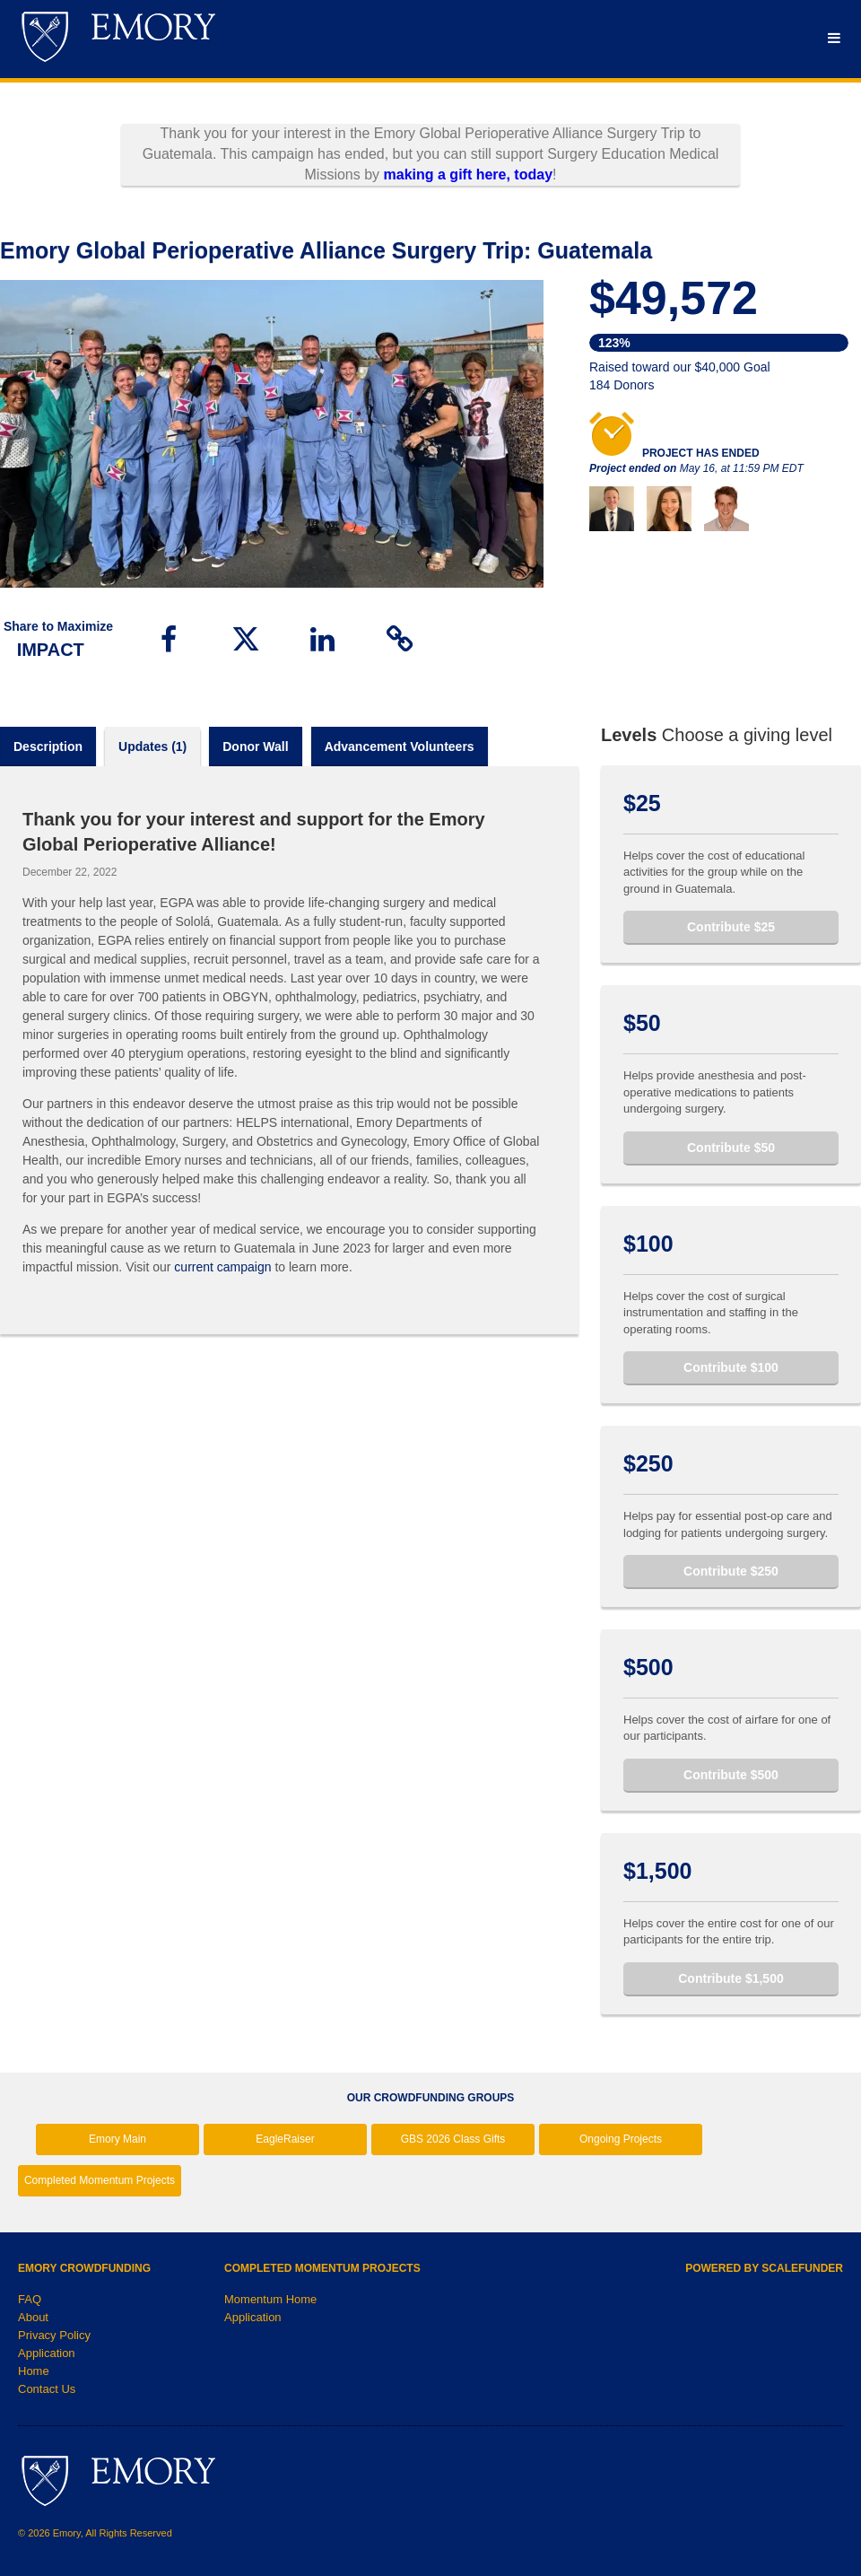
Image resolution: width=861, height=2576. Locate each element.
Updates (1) (152, 746)
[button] (169, 639)
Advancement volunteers (399, 746)
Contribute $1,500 (730, 1978)
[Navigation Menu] (833, 38)
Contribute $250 (730, 1571)
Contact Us (46, 2389)
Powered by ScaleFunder (764, 2268)
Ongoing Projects (620, 2139)
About (33, 2317)
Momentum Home (270, 2299)
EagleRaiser (285, 2139)
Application (46, 2353)
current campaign (222, 1267)
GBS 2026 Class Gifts (453, 2139)
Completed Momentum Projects (99, 2180)
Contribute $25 (731, 927)
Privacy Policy (54, 2335)
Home (33, 2371)
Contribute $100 (730, 1367)
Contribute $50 (731, 1147)
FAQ (29, 2299)
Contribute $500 (730, 1775)
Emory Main (117, 2139)
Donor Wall (255, 746)
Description (48, 746)
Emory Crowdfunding (84, 2268)
